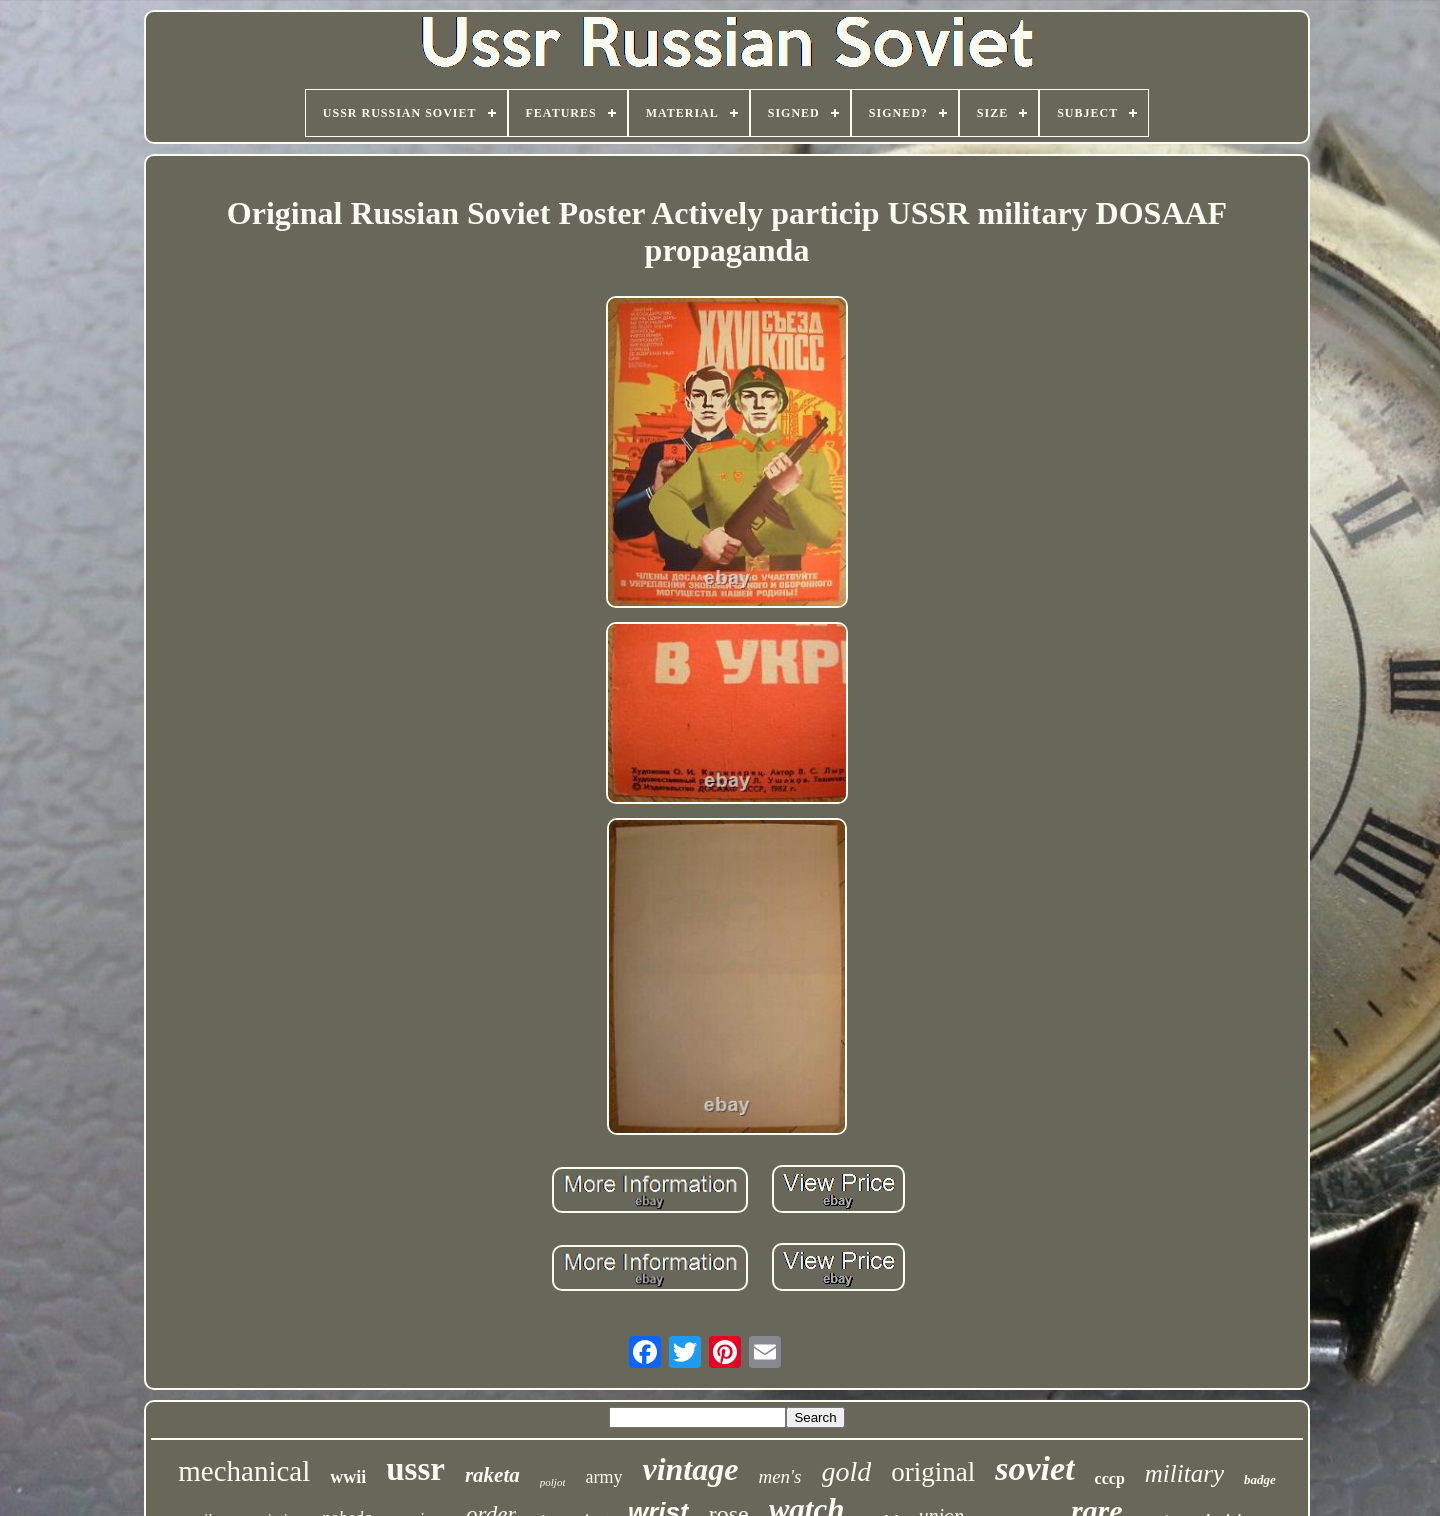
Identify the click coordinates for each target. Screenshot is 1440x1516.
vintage (690, 1469)
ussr (415, 1469)
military (1184, 1473)
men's (779, 1476)
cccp (1110, 1478)
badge (1260, 1479)
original (933, 1472)
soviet (1034, 1468)
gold (847, 1471)
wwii (348, 1477)
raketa (492, 1475)
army (603, 1477)
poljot (553, 1482)
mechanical (244, 1471)
